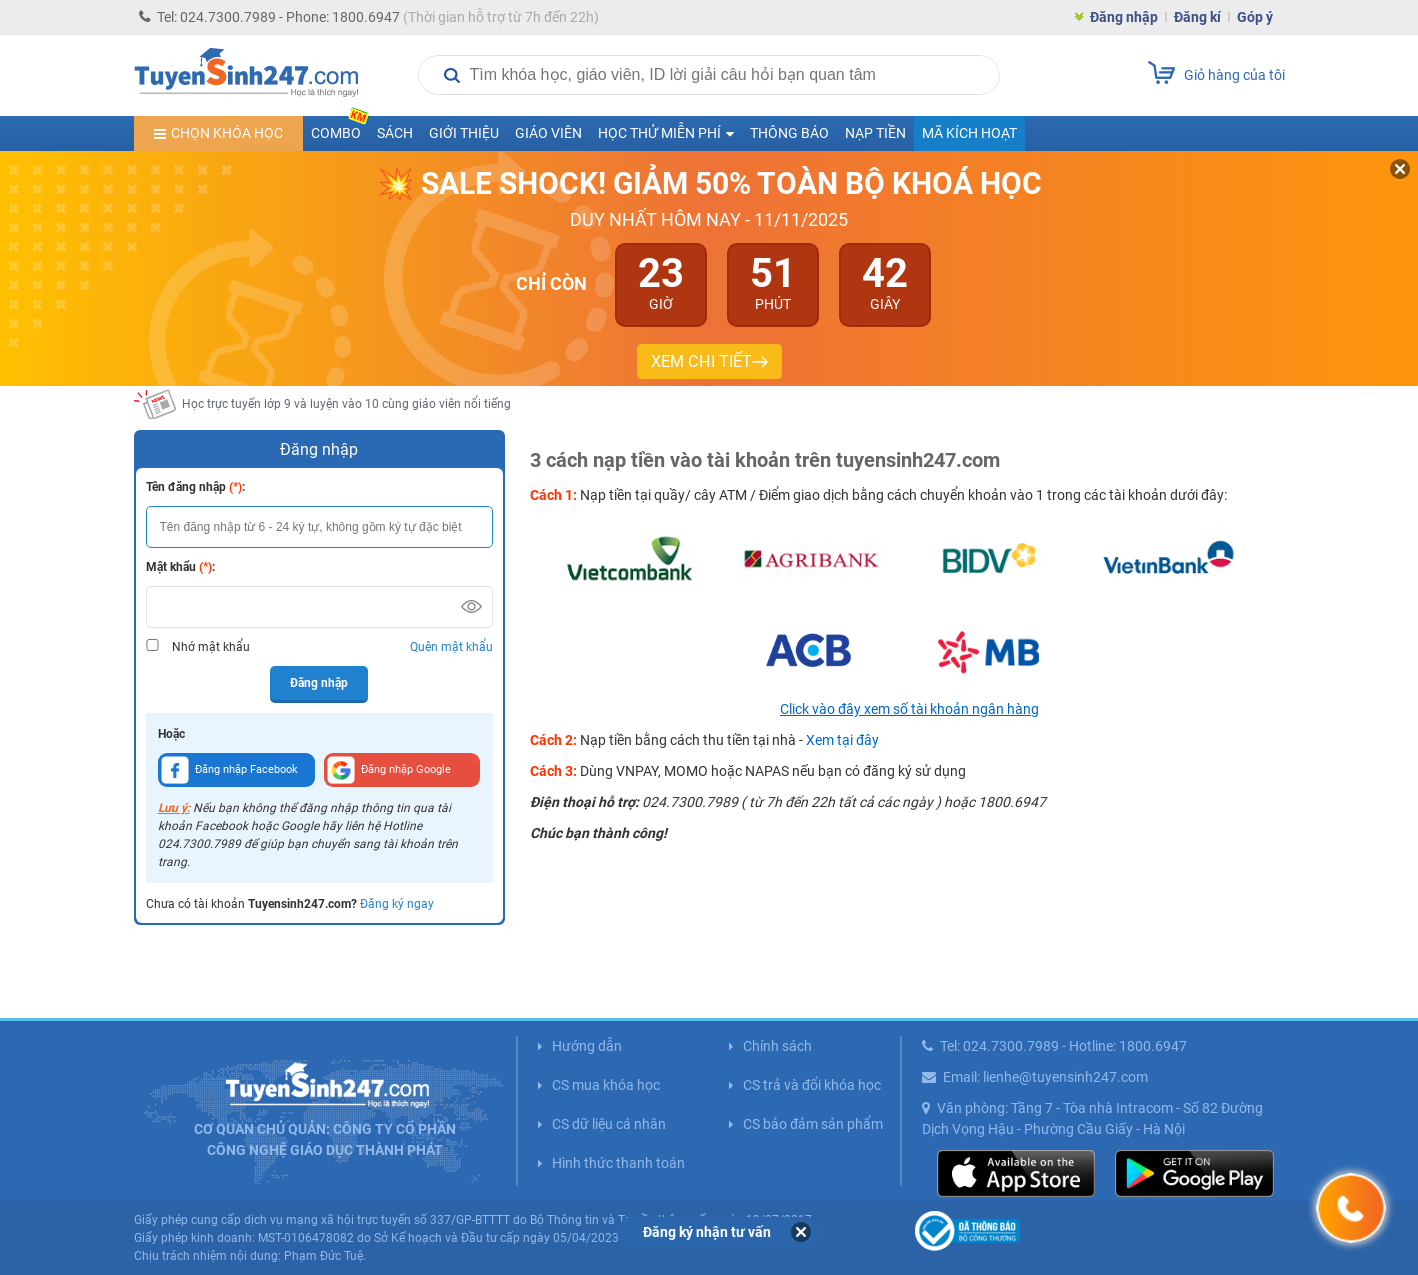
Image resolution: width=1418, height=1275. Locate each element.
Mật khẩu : (180, 567)
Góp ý (1255, 17)
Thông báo (789, 133)
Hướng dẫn (587, 1046)
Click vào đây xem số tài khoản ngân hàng (909, 709)
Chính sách (777, 1046)
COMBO (340, 128)
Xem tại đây (842, 740)
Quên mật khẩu (451, 647)
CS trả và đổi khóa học (812, 1085)
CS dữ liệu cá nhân (609, 1124)
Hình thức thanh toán (618, 1163)
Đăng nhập (1124, 17)
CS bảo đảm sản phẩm (813, 1124)
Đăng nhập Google (389, 770)
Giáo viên (548, 133)
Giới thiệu (464, 133)
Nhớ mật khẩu (211, 647)
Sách (395, 133)
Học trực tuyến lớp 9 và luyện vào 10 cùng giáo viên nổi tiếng (346, 404)
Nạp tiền (875, 133)
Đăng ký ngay (397, 904)
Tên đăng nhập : (195, 487)
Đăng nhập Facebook (229, 770)
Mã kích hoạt (969, 133)
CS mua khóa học (606, 1085)
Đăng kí (1197, 17)
